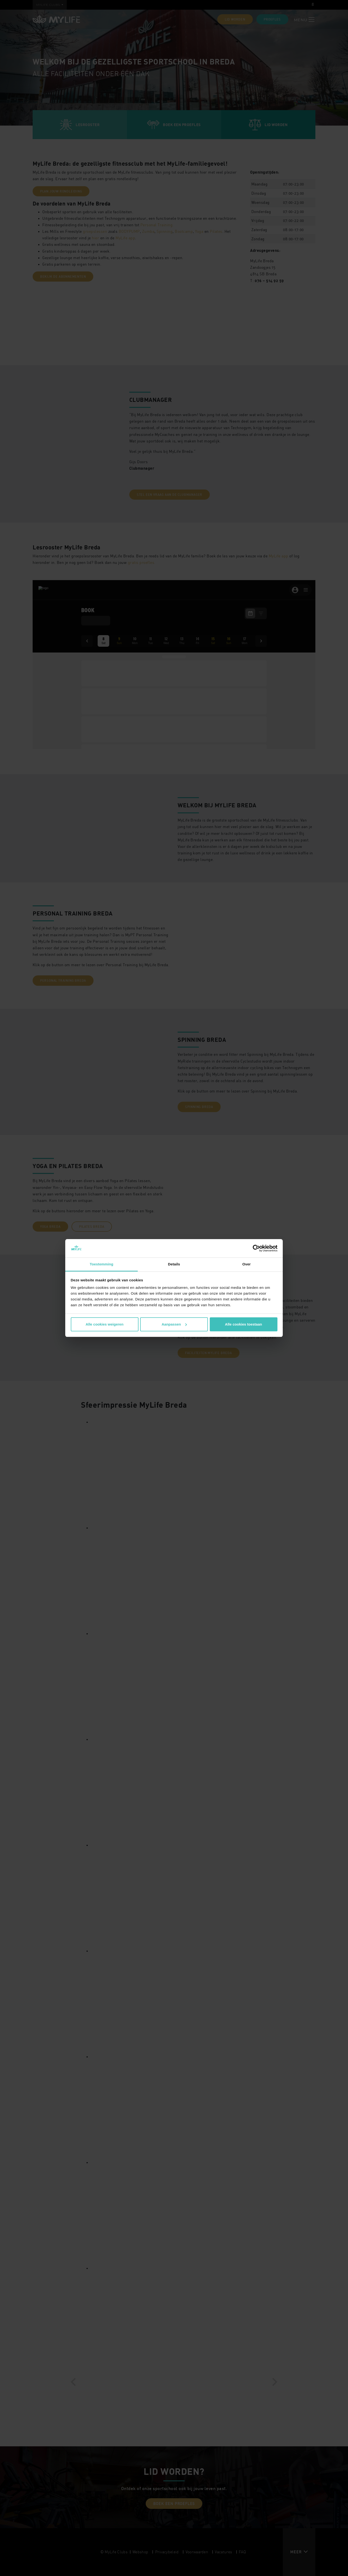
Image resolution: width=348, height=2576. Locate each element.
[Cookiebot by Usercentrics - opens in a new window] (256, 1248)
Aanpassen (174, 1324)
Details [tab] (174, 1264)
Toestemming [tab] (101, 1264)
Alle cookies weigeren (104, 1324)
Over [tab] (246, 1264)
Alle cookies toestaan (243, 1324)
